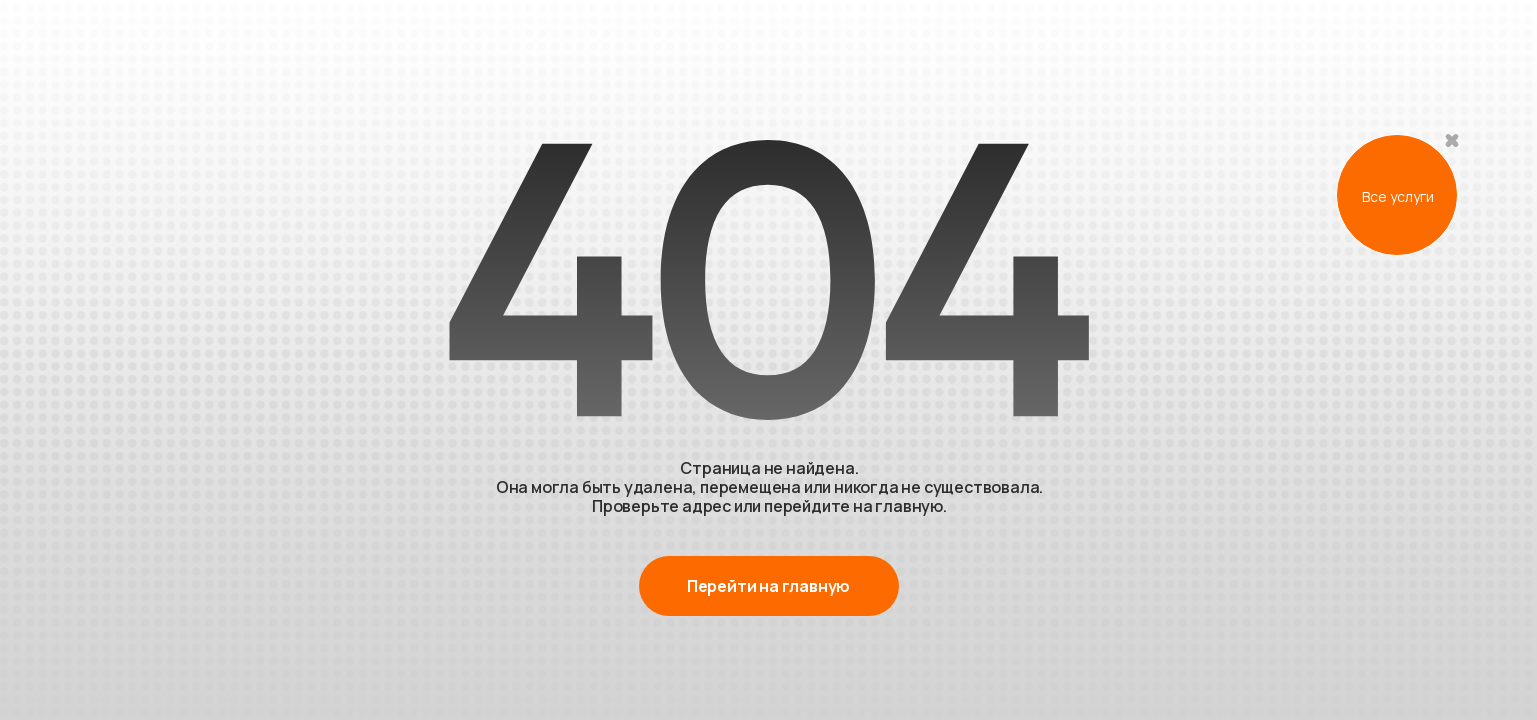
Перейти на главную (768, 586)
